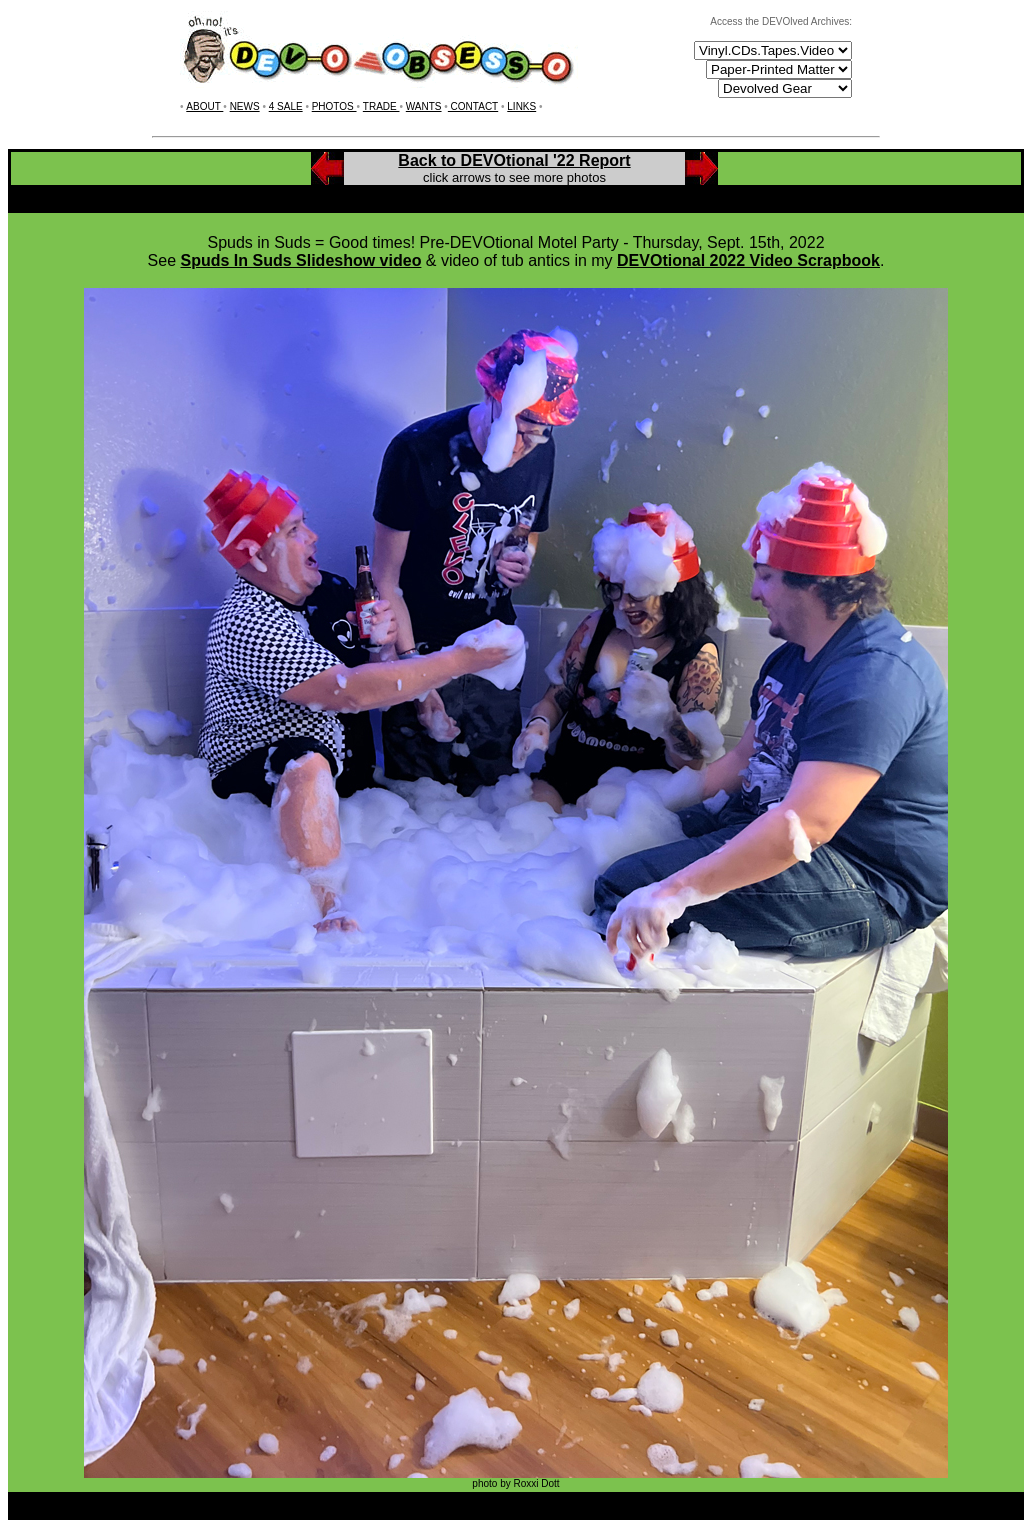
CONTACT (473, 106)
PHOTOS (334, 106)
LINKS (521, 106)
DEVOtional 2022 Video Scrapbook (748, 260)
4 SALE (286, 106)
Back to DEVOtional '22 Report (514, 160)
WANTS (424, 106)
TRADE (381, 106)
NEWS (245, 106)
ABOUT (204, 106)
